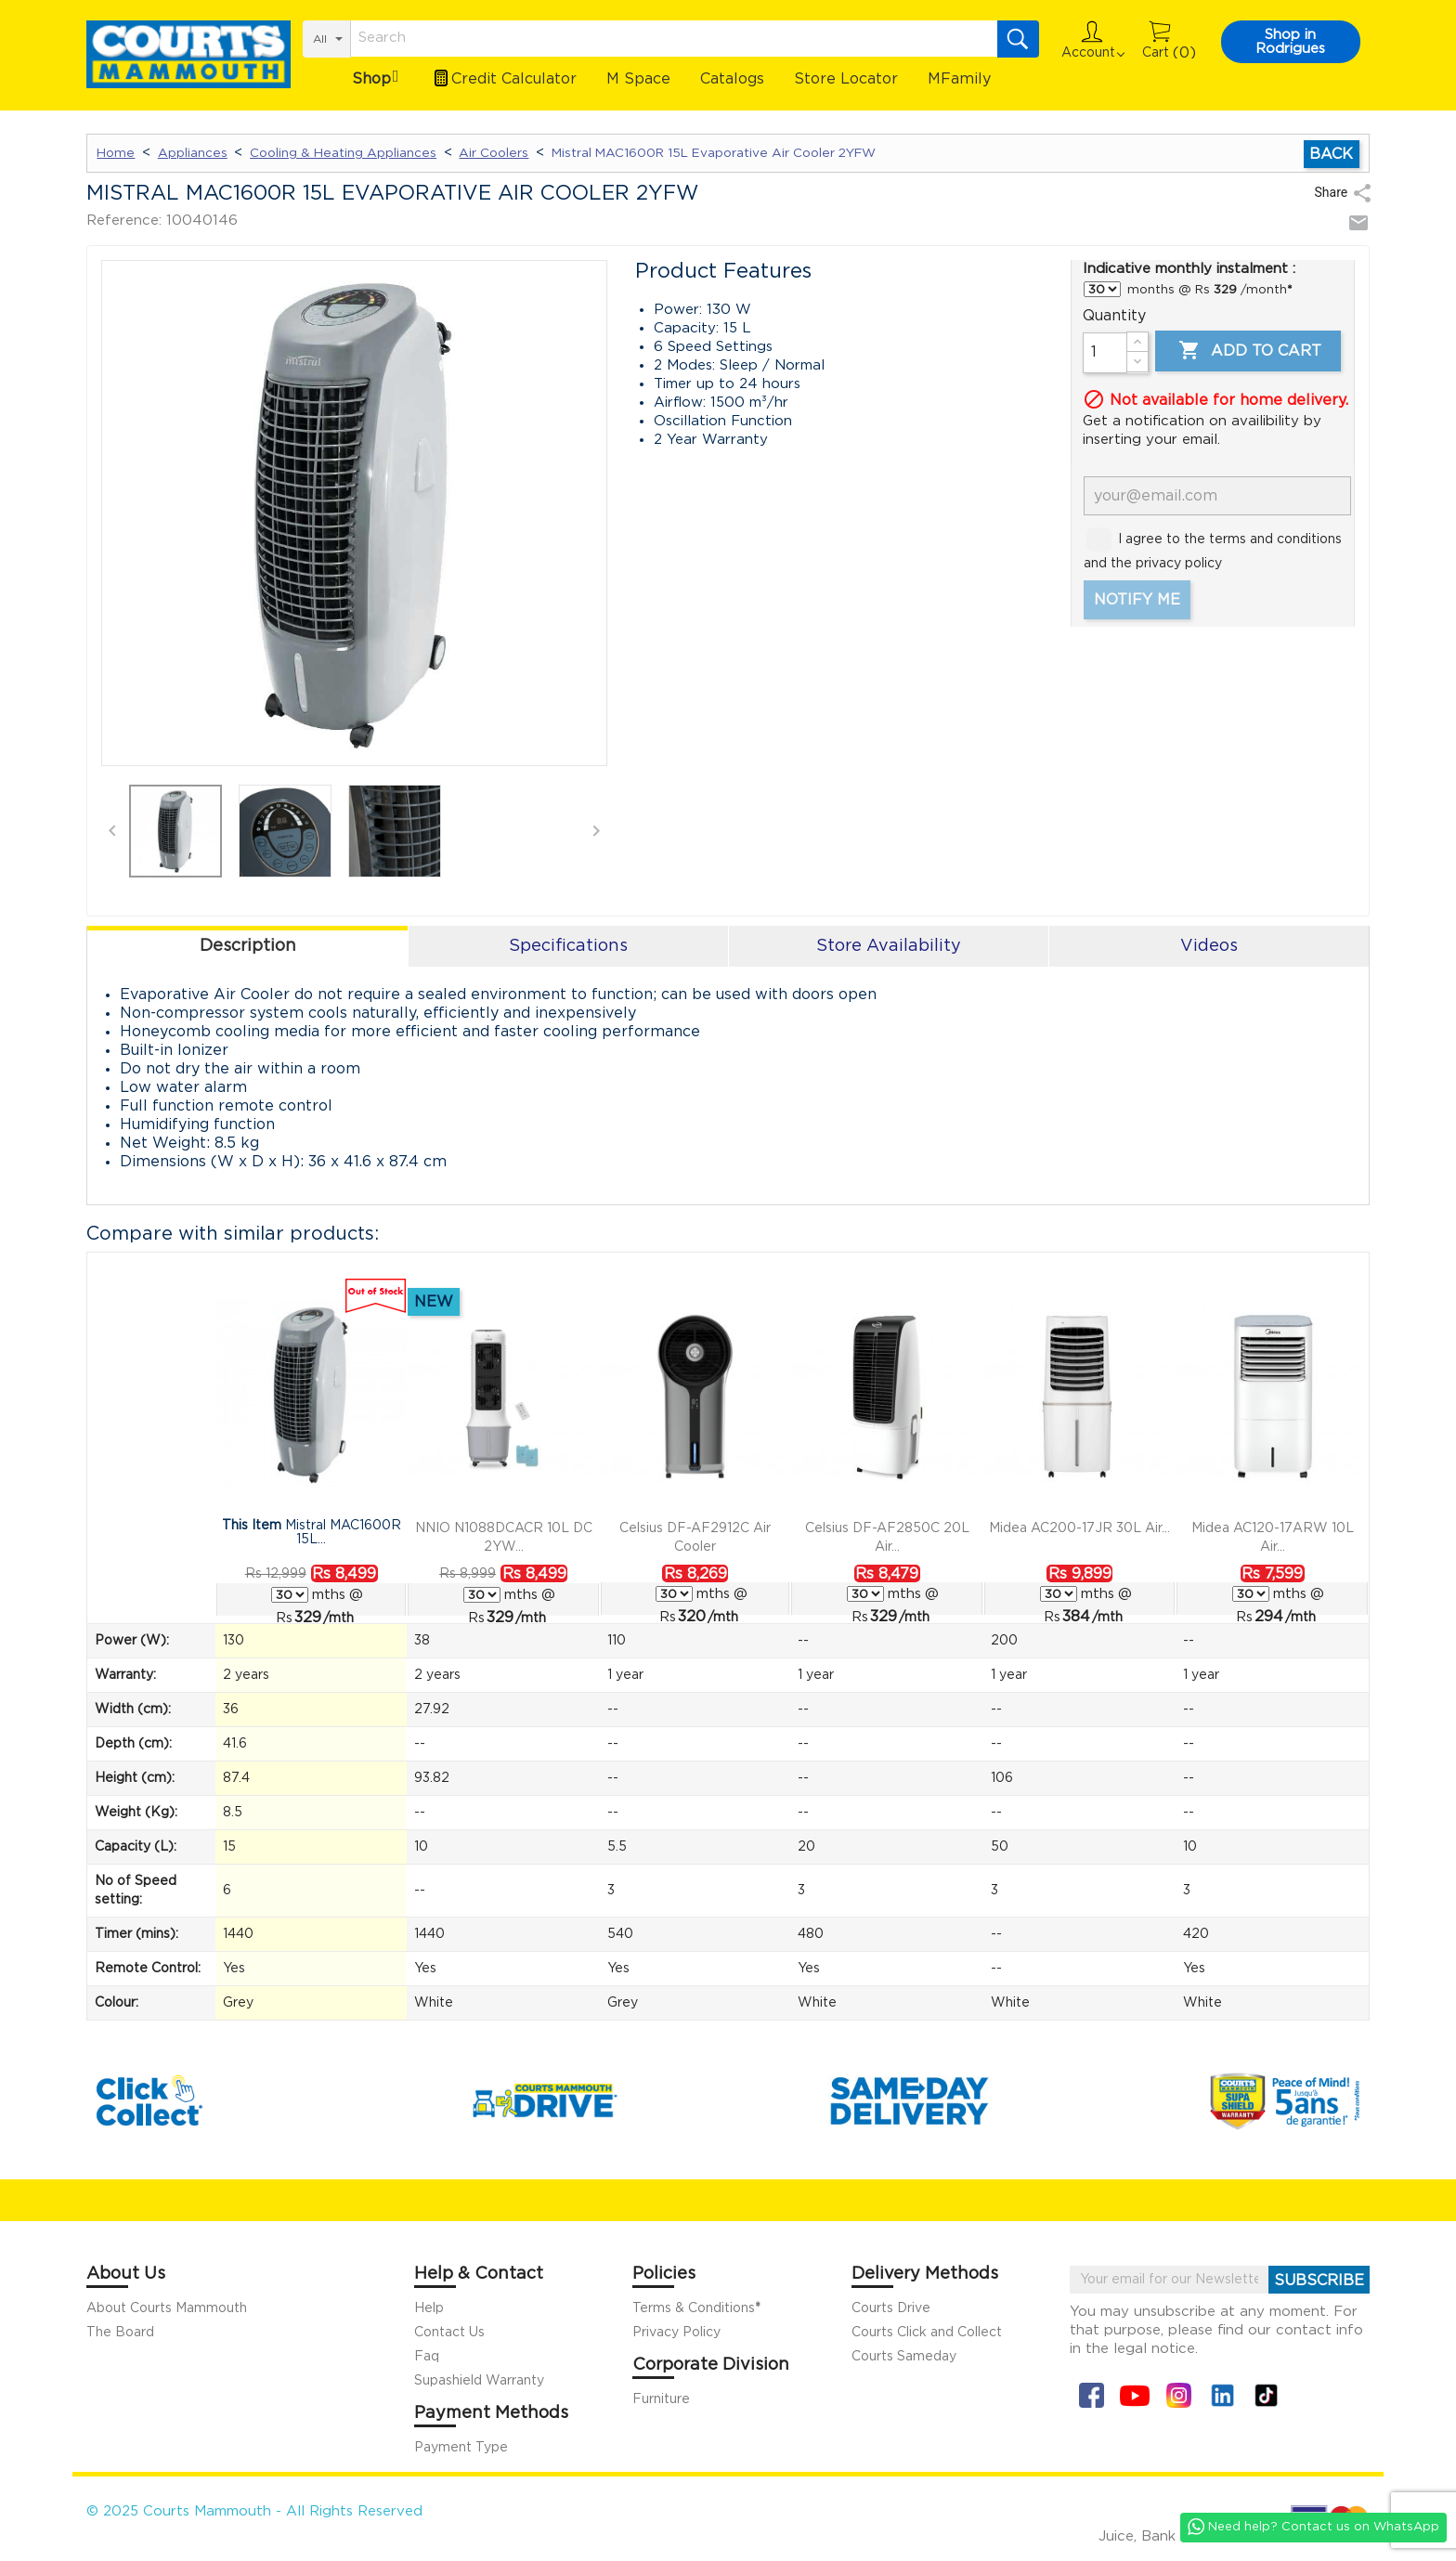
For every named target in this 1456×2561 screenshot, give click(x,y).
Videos (1209, 946)
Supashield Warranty (479, 2380)
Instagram (1179, 2395)
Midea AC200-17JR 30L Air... (1079, 1528)
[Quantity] (1105, 352)
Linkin (1222, 2395)
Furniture (661, 2399)
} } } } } (1102, 289)
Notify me (1137, 599)
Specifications (568, 946)
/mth (324, 1617)
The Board (120, 2332)
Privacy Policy (676, 2332)
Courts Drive (891, 2308)
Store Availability (888, 946)
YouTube (1135, 2395)
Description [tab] (248, 946)
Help (429, 2308)
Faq (426, 2356)
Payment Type (461, 2447)
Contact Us (449, 2332)
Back (1331, 154)
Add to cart (1248, 351)
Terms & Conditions (696, 2308)
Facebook (1092, 2395)
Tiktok (1266, 2395)
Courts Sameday (904, 2356)
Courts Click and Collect (927, 2332)
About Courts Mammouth (166, 2308)
